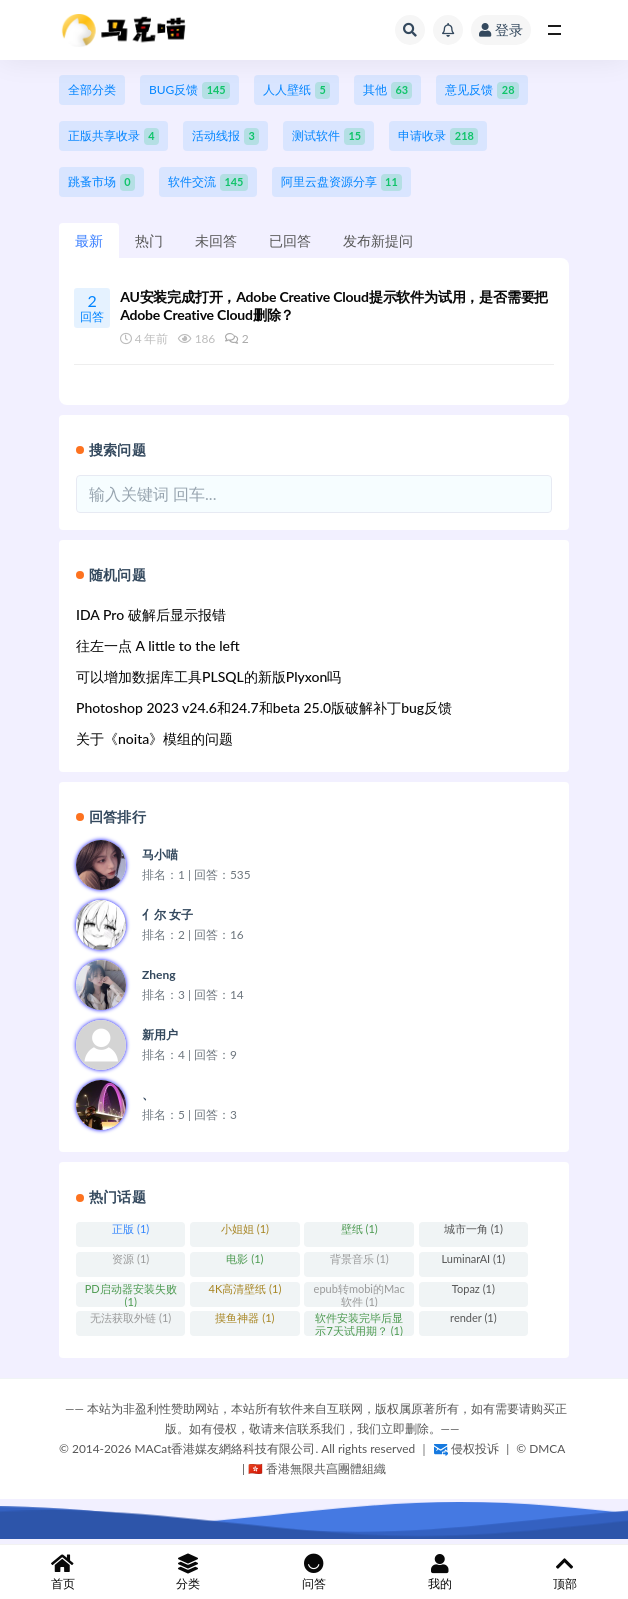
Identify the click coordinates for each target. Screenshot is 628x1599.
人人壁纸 (296, 90)
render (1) (473, 1317)
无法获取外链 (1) (130, 1317)
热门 (149, 240)
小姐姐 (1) (245, 1228)
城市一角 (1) (473, 1228)
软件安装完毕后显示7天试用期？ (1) (359, 1323)
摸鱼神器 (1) (244, 1317)
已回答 (290, 240)
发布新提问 (378, 240)
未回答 (216, 240)
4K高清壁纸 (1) (245, 1288)
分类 (189, 1572)
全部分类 (92, 89)
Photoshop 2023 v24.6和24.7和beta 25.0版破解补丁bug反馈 (264, 707)
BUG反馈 (189, 90)
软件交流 (208, 182)
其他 (387, 90)
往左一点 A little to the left (158, 645)
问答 (314, 1572)
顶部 (565, 1572)
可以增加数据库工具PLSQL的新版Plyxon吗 (208, 676)
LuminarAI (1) (474, 1258)
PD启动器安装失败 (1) (131, 1294)
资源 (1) (130, 1258)
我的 (440, 1572)
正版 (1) (130, 1228)
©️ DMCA (540, 1448)
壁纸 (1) (359, 1228)
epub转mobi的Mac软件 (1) (359, 1294)
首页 (63, 1572)
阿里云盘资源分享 (341, 182)
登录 (501, 29)
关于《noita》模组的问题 (154, 738)
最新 (89, 240)
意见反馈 (481, 90)
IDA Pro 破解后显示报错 (151, 614)
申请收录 (438, 136)
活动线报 (225, 136)
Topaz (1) (473, 1288)
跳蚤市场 (101, 182)
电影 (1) (244, 1258)
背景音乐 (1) (359, 1258)
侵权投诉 (466, 1448)
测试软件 (328, 136)
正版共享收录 (113, 136)
